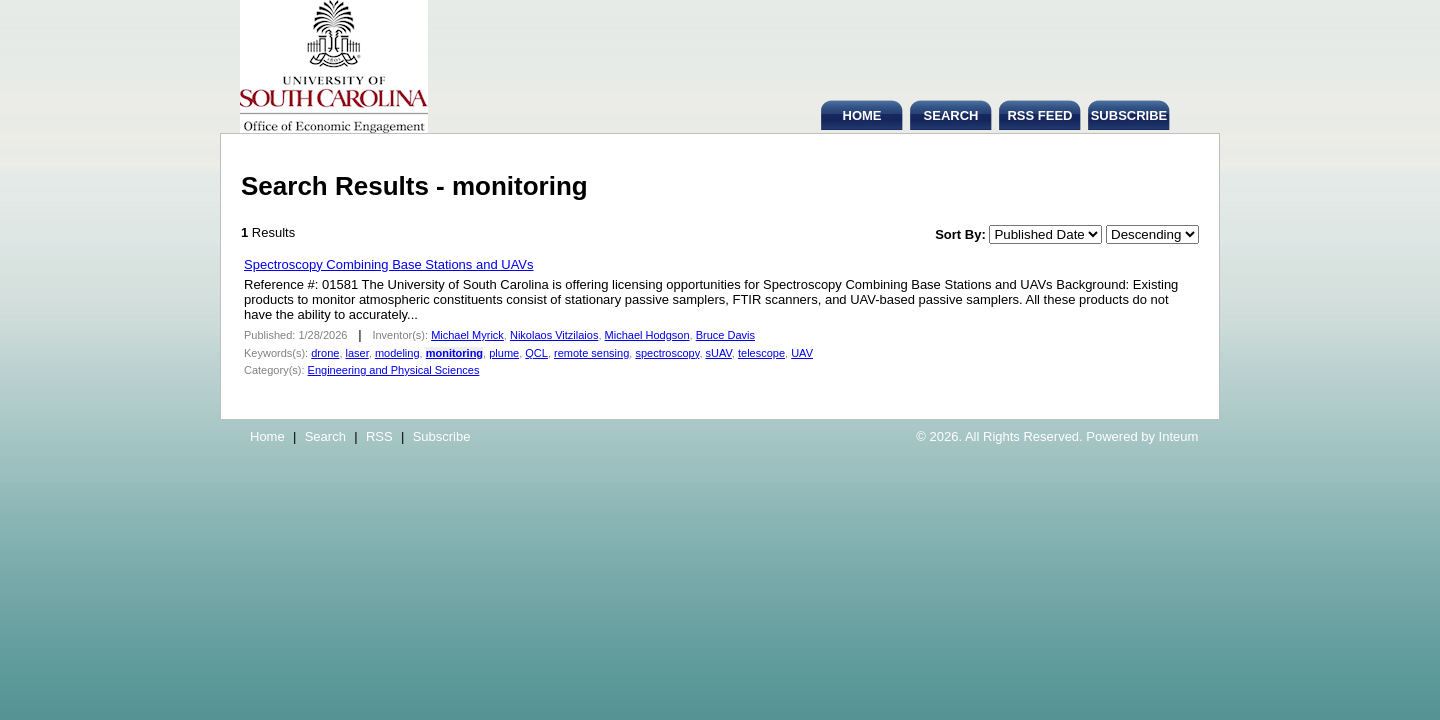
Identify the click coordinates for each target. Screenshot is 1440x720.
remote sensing (591, 353)
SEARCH (951, 115)
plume (504, 353)
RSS (379, 436)
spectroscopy (667, 353)
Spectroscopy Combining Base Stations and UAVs (389, 264)
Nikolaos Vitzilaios (554, 335)
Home (267, 436)
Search (325, 436)
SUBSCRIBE (1129, 115)
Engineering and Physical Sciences (394, 370)
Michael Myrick (467, 335)
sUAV (719, 353)
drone (325, 353)
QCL (536, 353)
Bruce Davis (725, 335)
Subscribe (442, 436)
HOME (862, 115)
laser (357, 353)
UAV (802, 353)
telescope (761, 353)
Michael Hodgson (647, 335)
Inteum (1179, 436)
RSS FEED (1039, 115)
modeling (397, 353)
